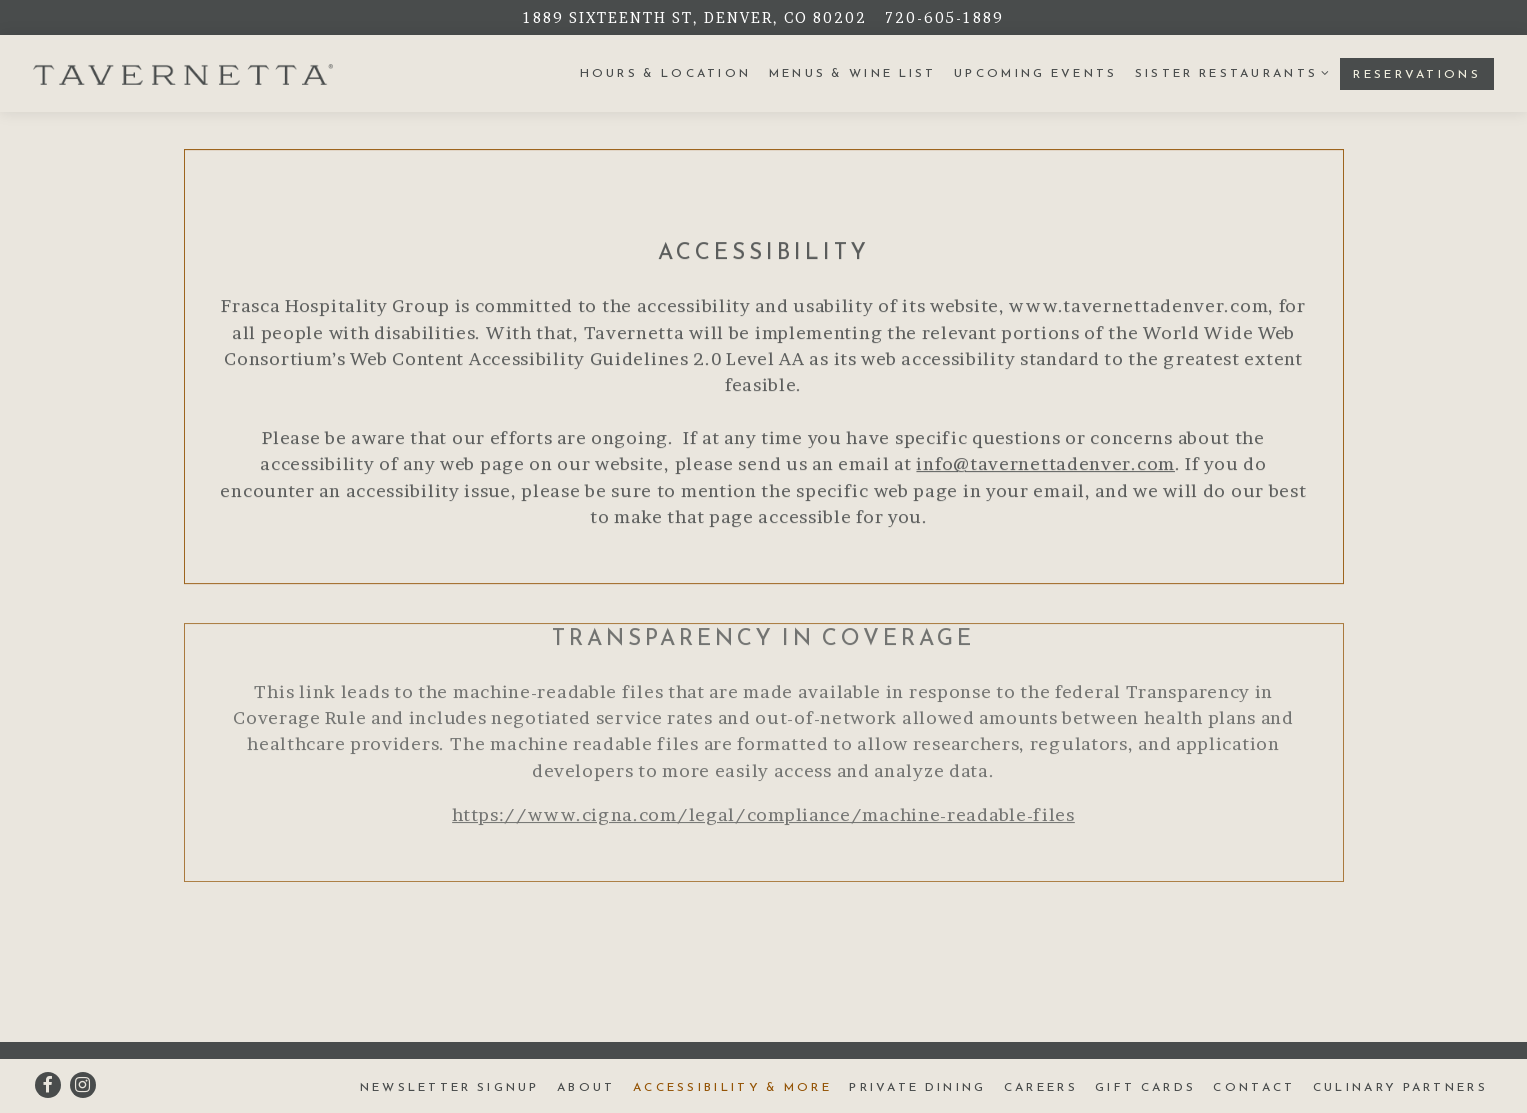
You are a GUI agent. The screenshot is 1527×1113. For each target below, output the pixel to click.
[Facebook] (48, 1085)
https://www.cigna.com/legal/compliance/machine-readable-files (763, 817)
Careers (1041, 1087)
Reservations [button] (1417, 74)
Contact (1254, 1087)
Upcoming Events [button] (1036, 73)
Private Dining (917, 1087)
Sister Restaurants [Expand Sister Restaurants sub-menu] (1229, 72)
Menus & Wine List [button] (853, 73)
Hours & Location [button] (666, 73)
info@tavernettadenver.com (1045, 465)
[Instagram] (83, 1085)
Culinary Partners (1400, 1087)
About (586, 1087)
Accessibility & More (732, 1087)
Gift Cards (1145, 1087)
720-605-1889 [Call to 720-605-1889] (944, 17)
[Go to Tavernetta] (695, 17)
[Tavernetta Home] (183, 73)
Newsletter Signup (450, 1087)
